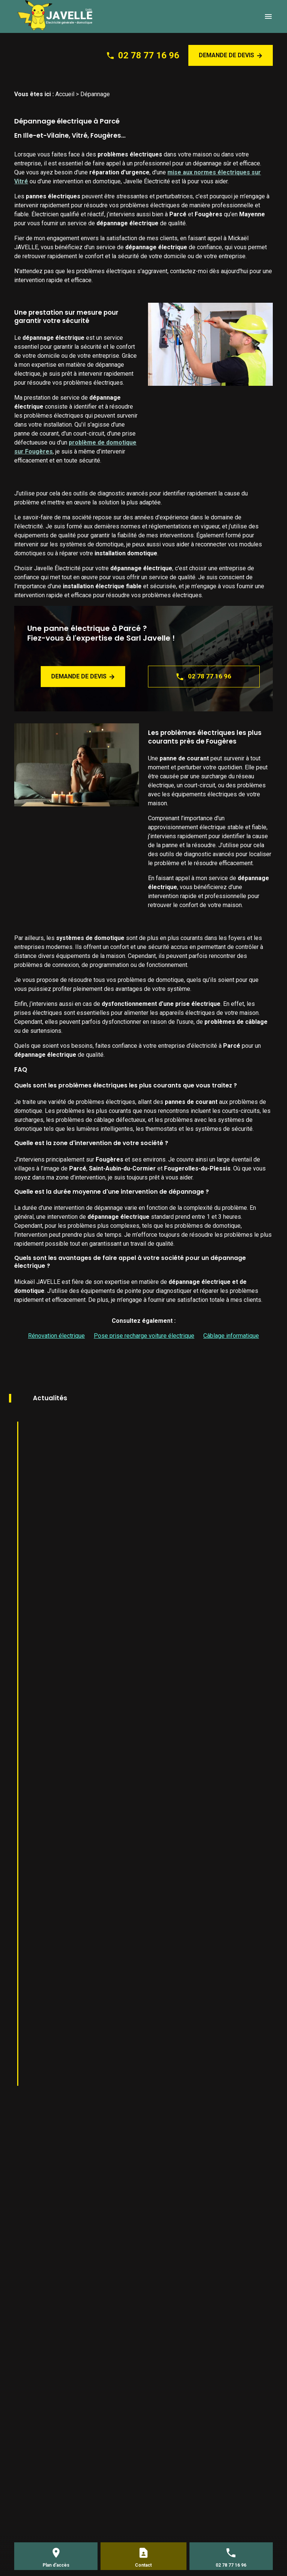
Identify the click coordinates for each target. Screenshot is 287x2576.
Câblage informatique (231, 1335)
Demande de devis (230, 55)
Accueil (64, 94)
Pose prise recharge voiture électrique (144, 1335)
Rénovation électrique (56, 1335)
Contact (143, 2565)
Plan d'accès (56, 2565)
